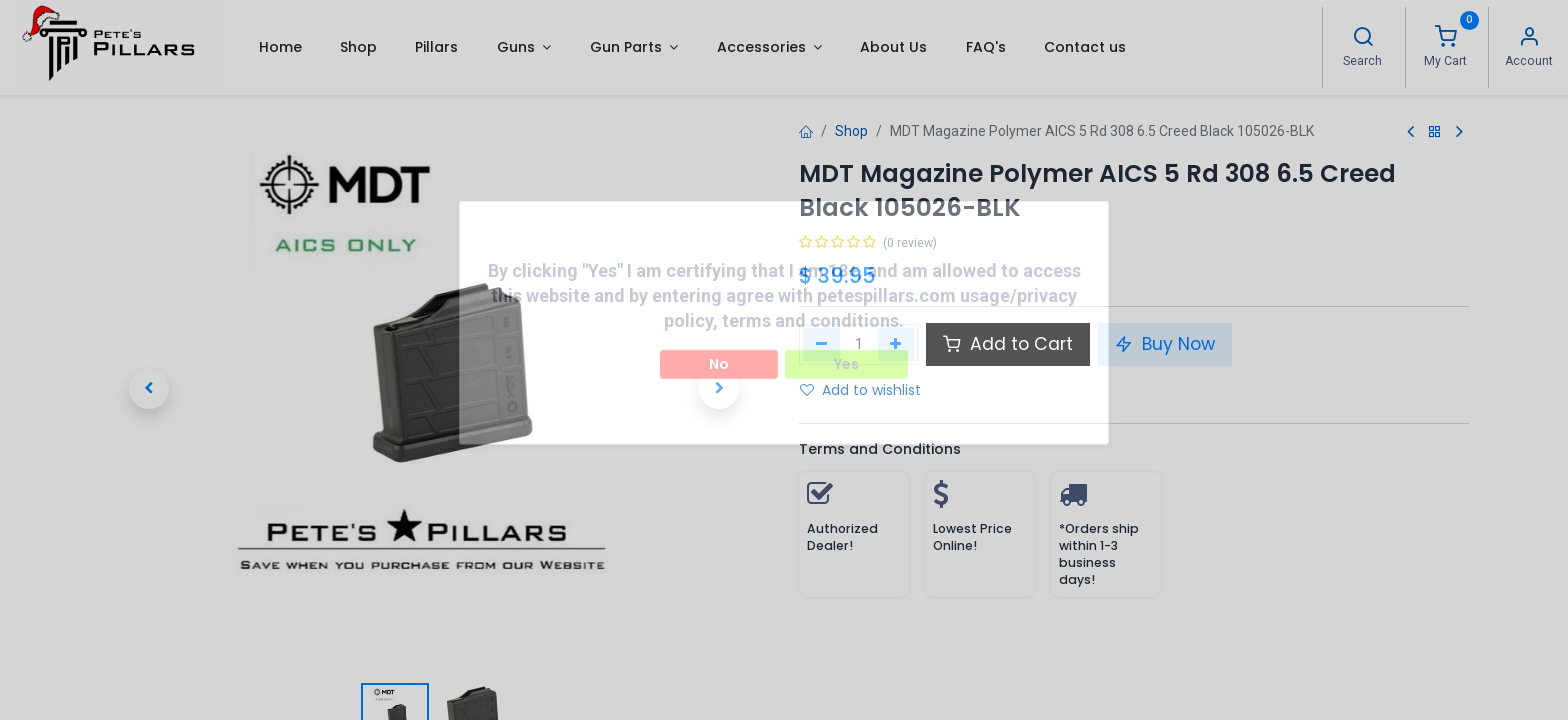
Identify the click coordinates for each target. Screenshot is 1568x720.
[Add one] (896, 344)
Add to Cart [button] (1008, 344)
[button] (149, 389)
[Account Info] (1529, 39)
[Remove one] (821, 344)
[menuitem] (279, 47)
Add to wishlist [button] (860, 390)
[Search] (1363, 39)
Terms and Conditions (880, 449)
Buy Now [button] (1165, 344)
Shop (851, 131)
